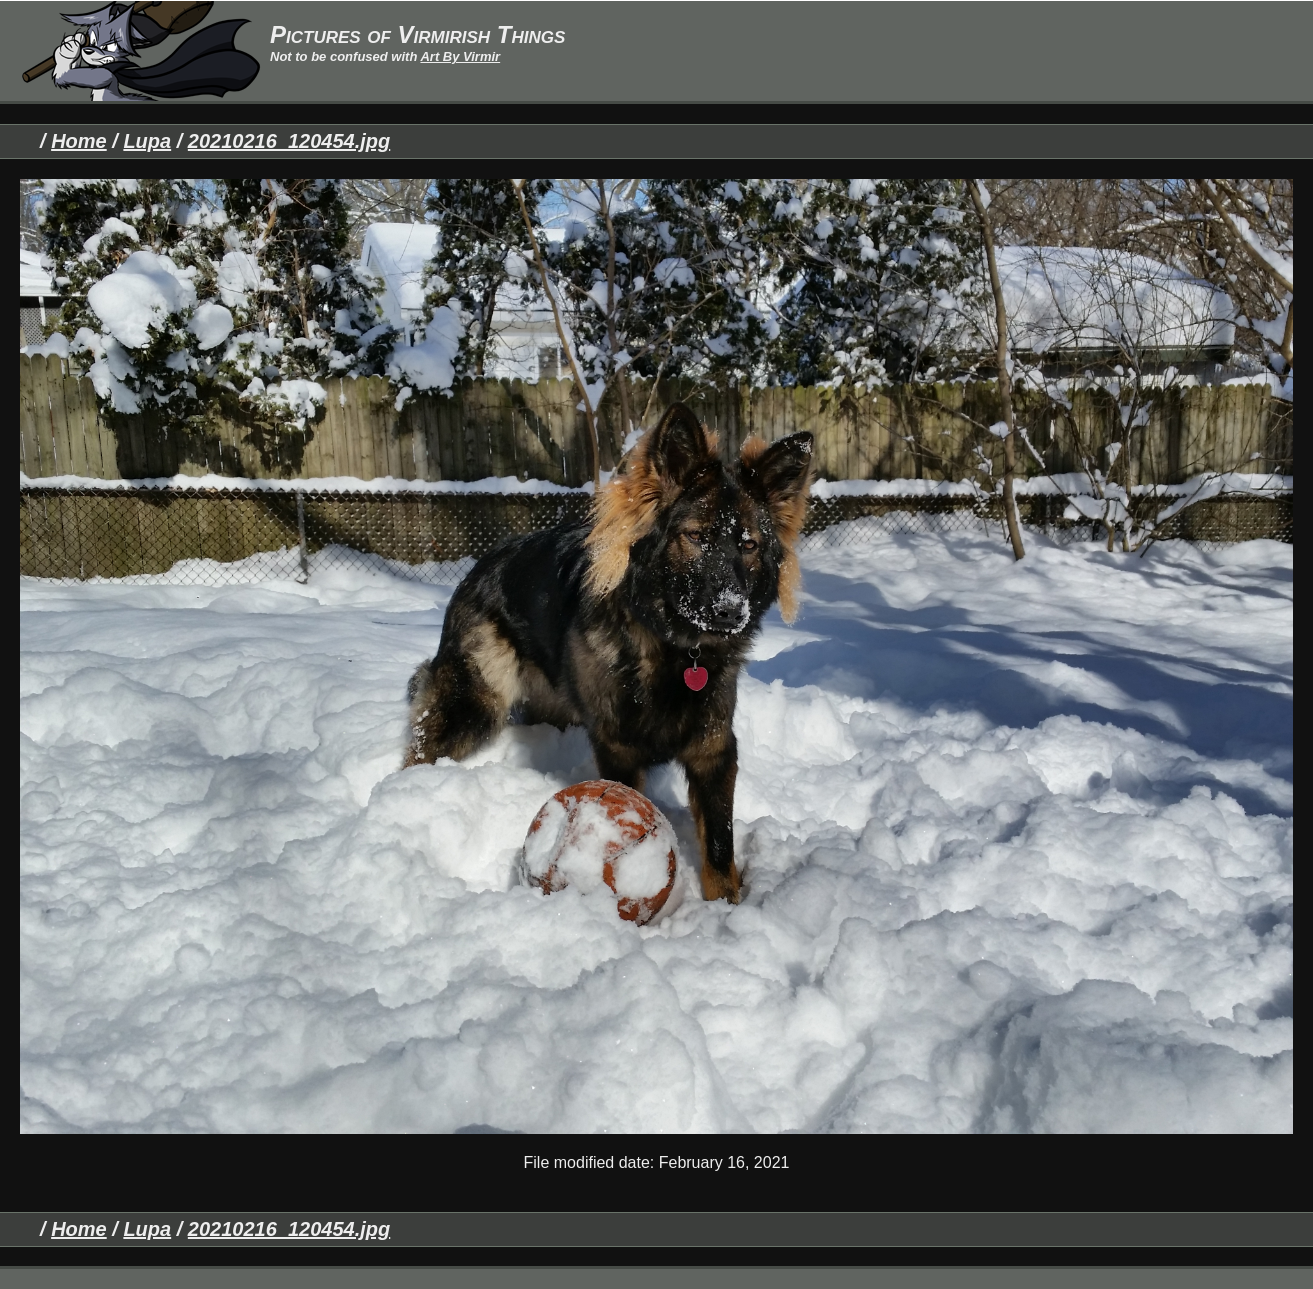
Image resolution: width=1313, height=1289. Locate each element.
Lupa (147, 141)
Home (79, 141)
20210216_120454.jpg (289, 141)
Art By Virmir (460, 56)
